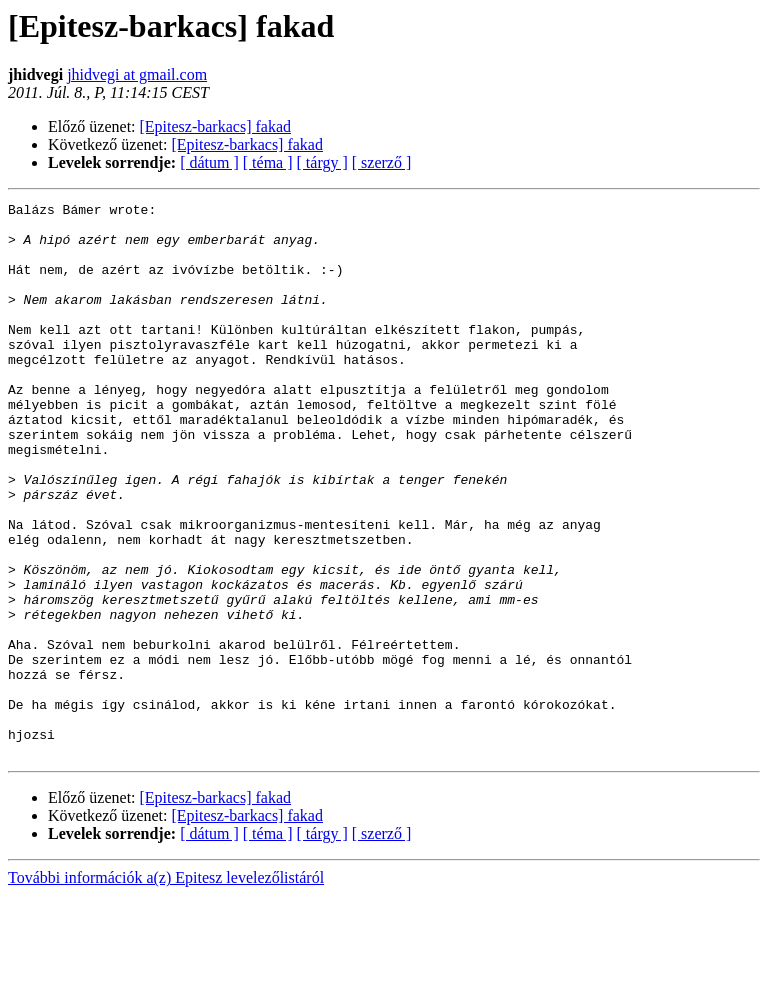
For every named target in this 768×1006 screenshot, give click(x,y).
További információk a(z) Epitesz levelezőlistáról (166, 988)
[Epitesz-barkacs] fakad (215, 126)
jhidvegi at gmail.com (137, 74)
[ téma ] (268, 162)
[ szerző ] (382, 162)
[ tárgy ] (322, 162)
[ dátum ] (209, 162)
